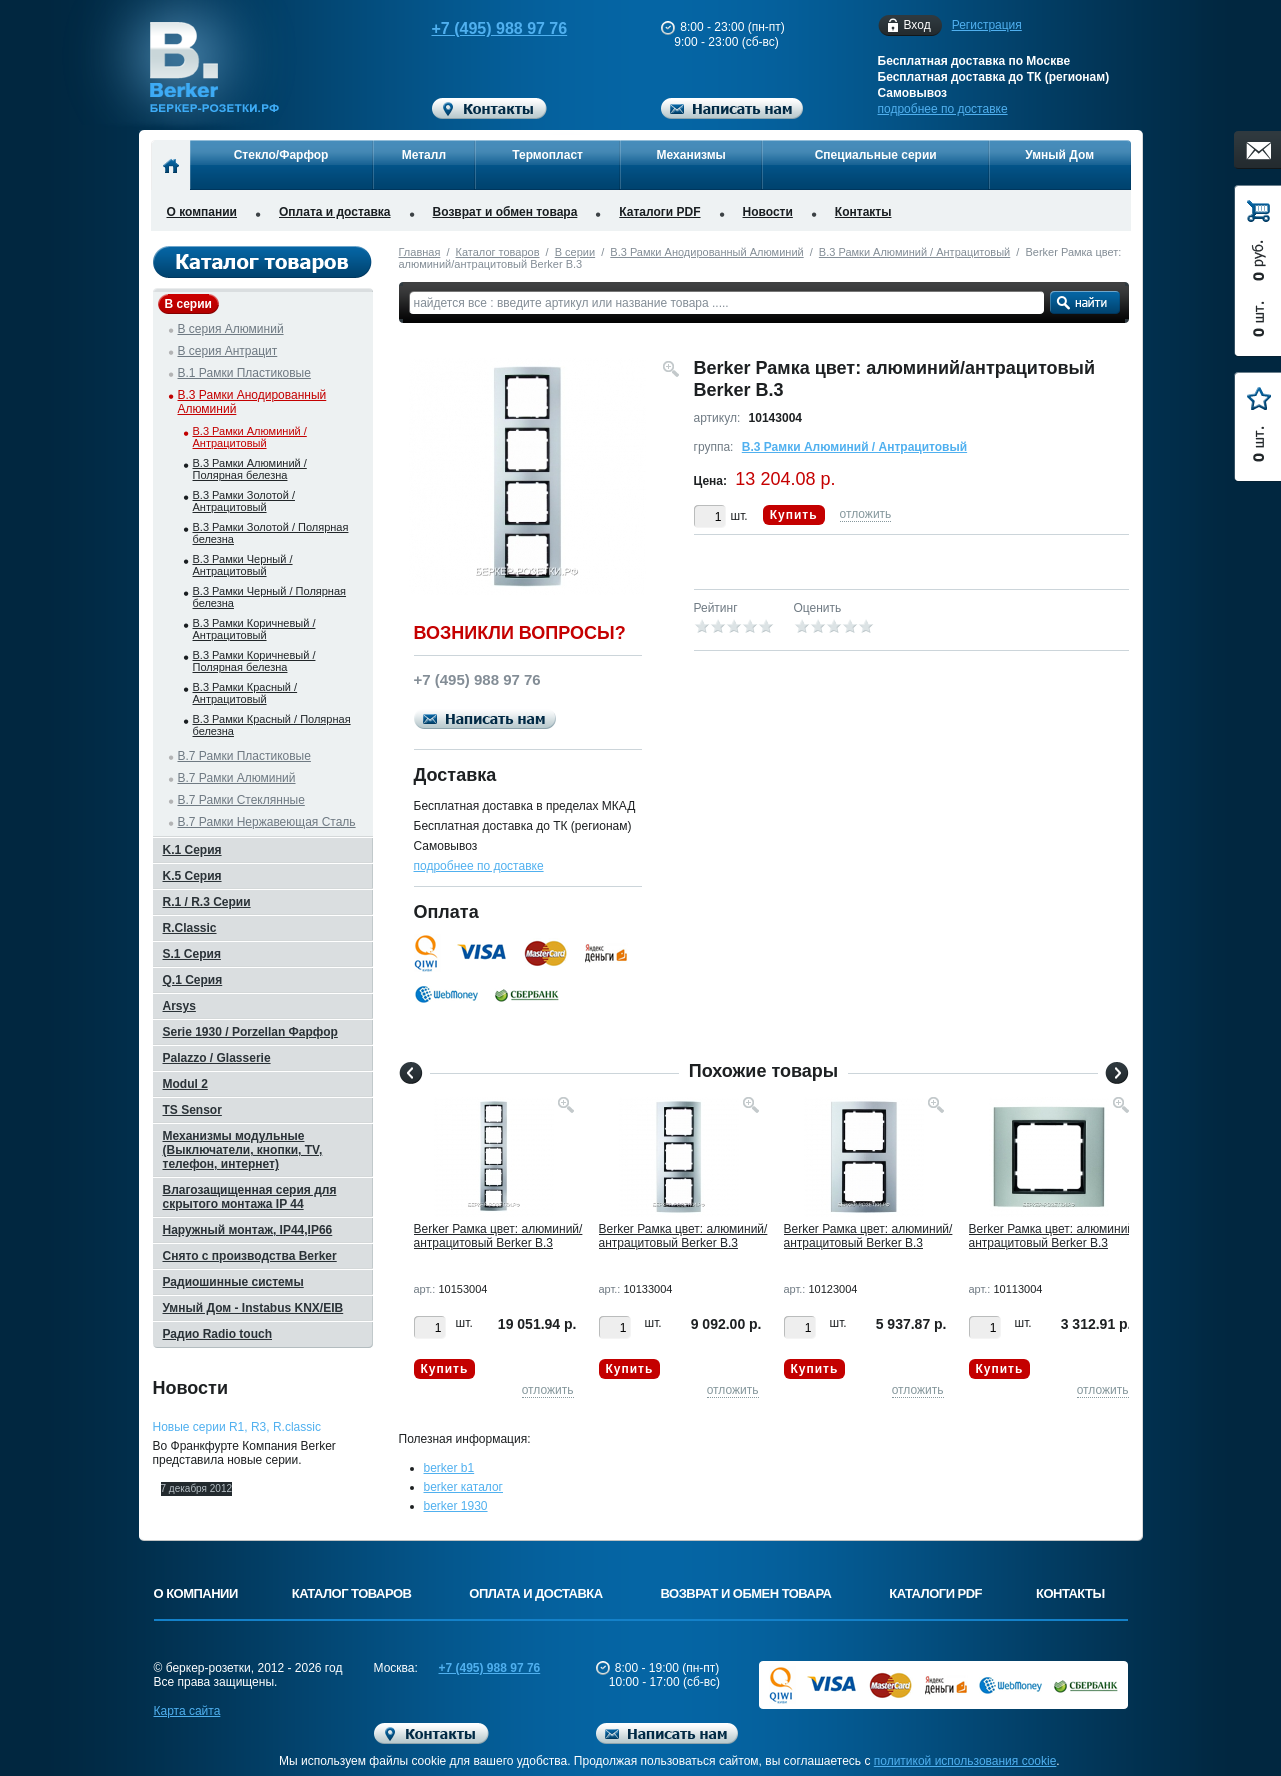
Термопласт (547, 155)
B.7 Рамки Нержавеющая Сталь (267, 822)
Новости (768, 212)
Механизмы (691, 155)
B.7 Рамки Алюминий (237, 778)
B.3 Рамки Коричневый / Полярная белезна (254, 661)
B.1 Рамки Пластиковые (244, 373)
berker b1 (449, 1468)
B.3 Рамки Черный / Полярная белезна (270, 597)
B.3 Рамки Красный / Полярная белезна (272, 725)
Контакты (863, 212)
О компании (202, 212)
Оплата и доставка (335, 212)
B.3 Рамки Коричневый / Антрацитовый (254, 629)
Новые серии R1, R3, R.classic (237, 1427)
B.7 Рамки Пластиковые (244, 756)
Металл (424, 155)
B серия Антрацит (228, 351)
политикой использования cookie (965, 1761)
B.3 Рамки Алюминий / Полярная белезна (250, 469)
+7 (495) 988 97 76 (480, 28)
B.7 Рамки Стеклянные (241, 800)
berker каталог (464, 1487)
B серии (575, 252)
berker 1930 (456, 1506)
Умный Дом (1059, 155)
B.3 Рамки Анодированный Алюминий (706, 252)
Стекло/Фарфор (281, 155)
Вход (917, 25)
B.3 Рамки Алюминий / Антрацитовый (914, 252)
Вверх (1206, 1713)
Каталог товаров (498, 252)
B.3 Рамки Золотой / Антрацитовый (244, 501)
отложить (866, 514)
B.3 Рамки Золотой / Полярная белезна (271, 533)
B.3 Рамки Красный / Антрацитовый (245, 693)
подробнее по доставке (943, 109)
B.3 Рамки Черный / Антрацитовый (243, 565)
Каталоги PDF (659, 212)
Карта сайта (187, 1711)
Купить (794, 515)
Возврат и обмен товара (505, 212)
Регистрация (987, 25)
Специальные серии (876, 155)
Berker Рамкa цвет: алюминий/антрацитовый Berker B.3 (498, 1236)
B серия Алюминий (231, 329)
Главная (420, 252)
